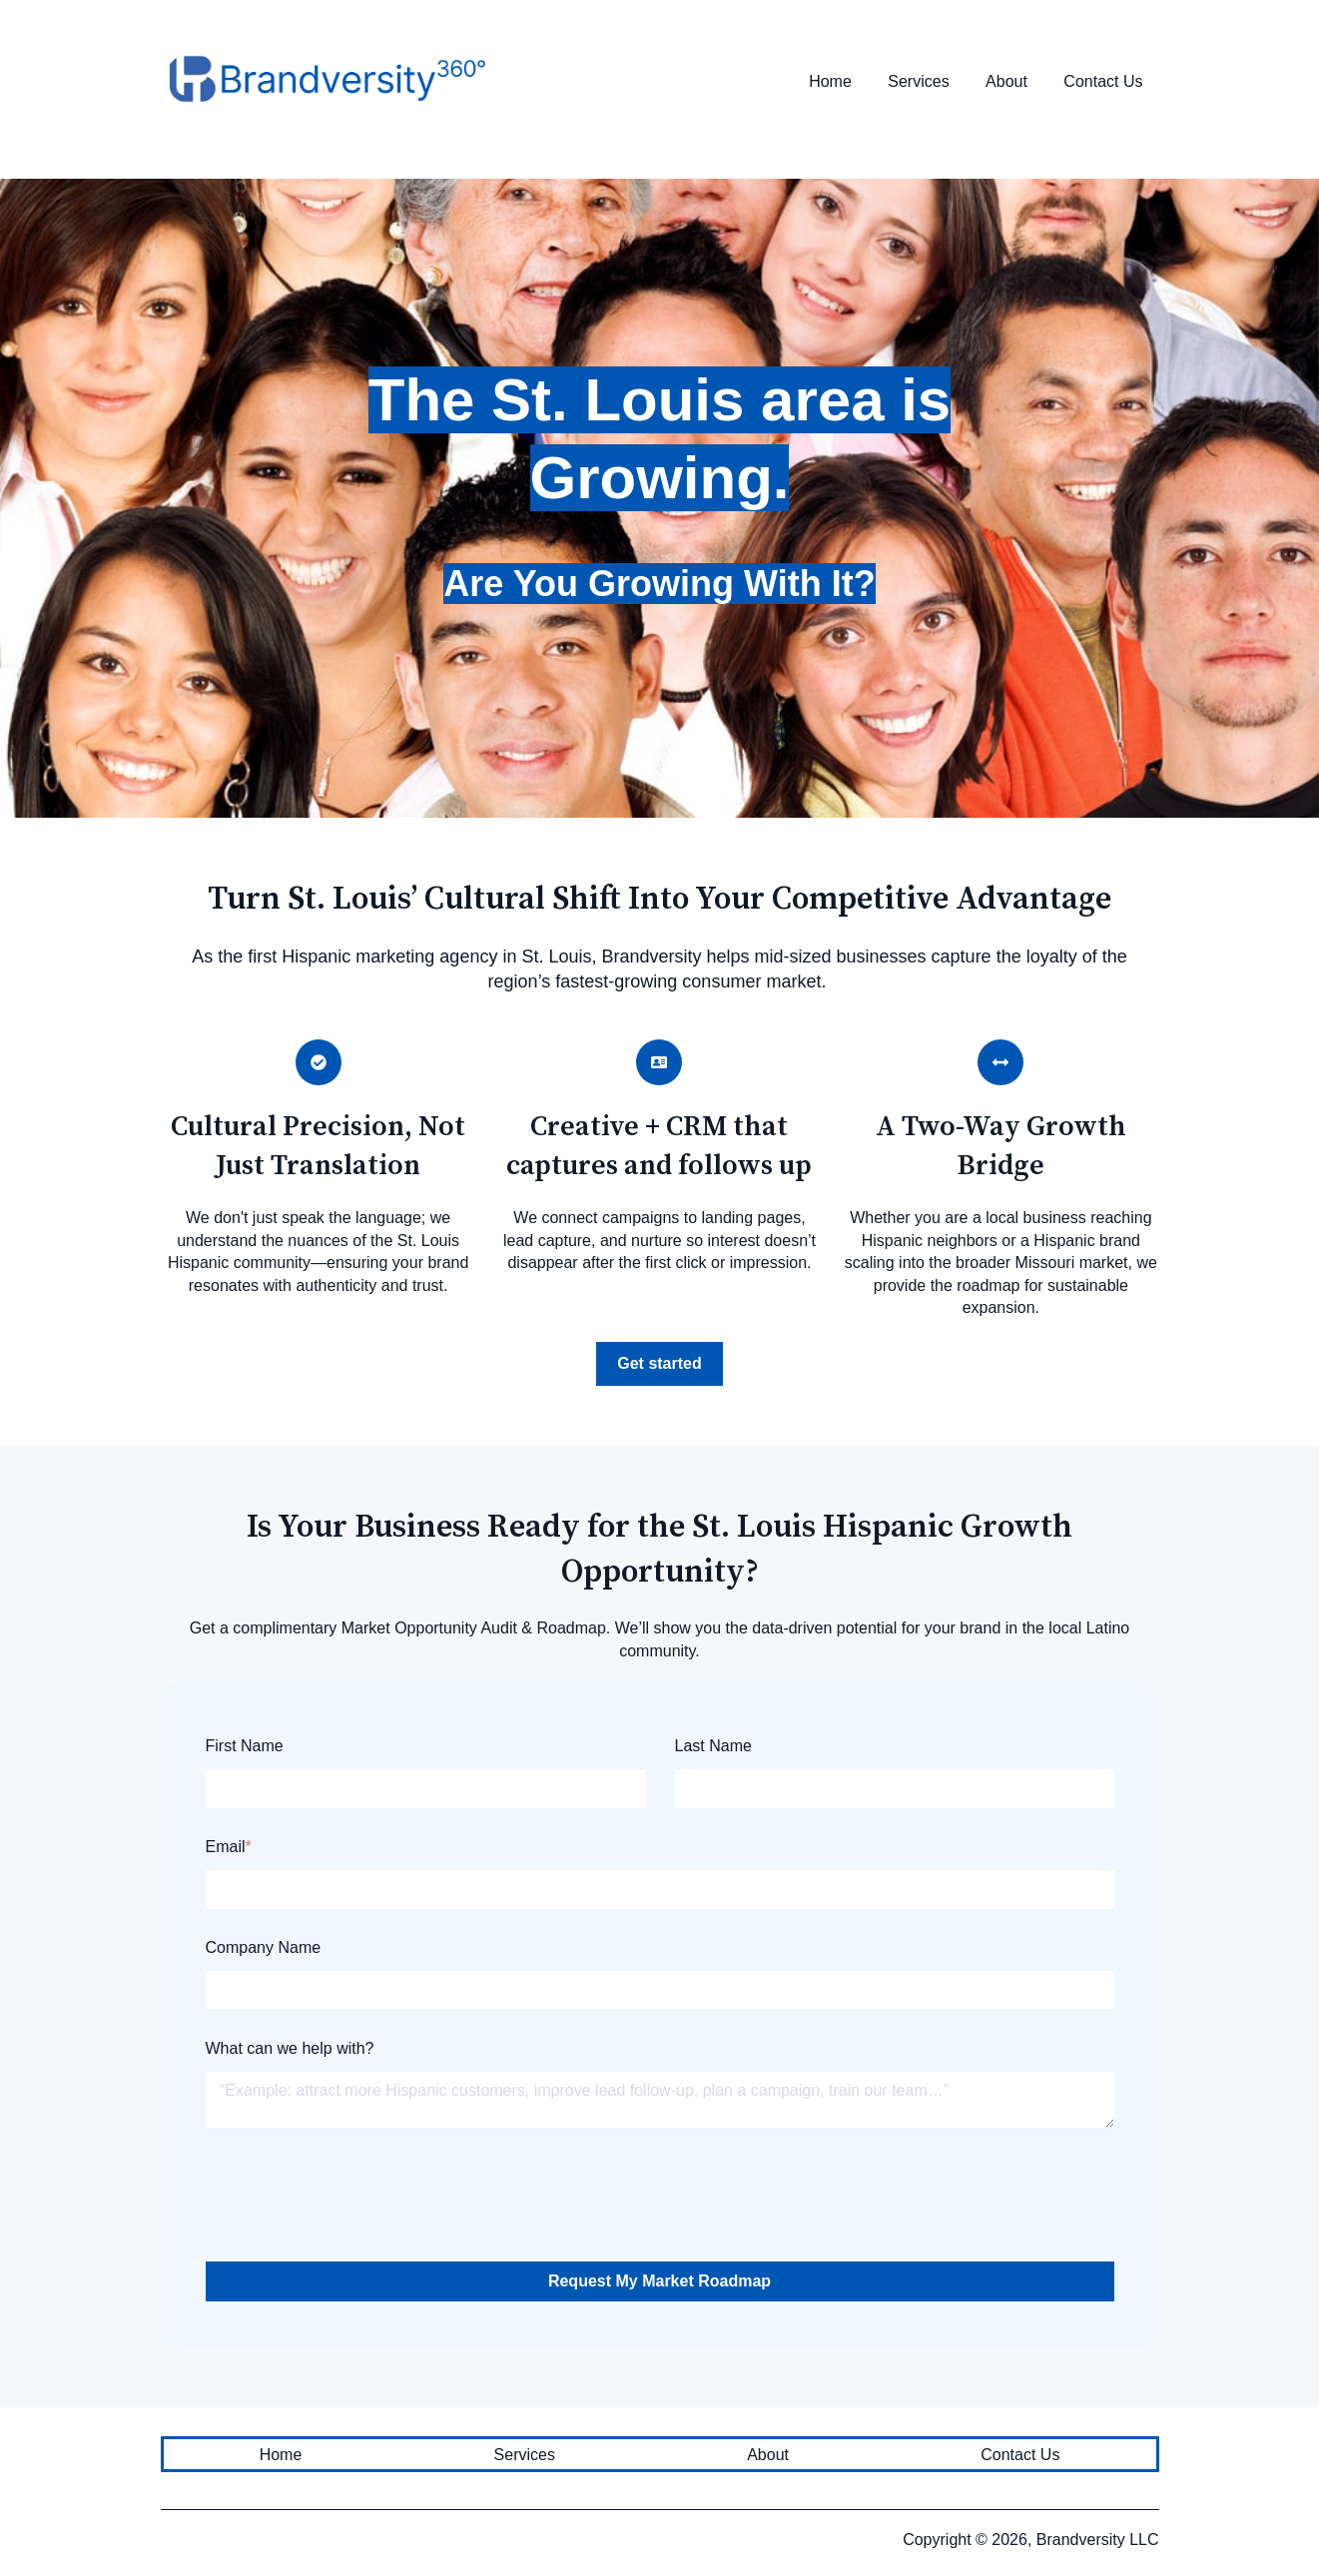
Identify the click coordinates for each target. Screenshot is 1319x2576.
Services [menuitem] (524, 2454)
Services (918, 81)
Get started (659, 1363)
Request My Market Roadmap (659, 2280)
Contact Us (1102, 81)
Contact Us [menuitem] (1020, 2454)
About (1006, 81)
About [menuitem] (768, 2454)
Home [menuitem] (281, 2454)
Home (830, 81)
